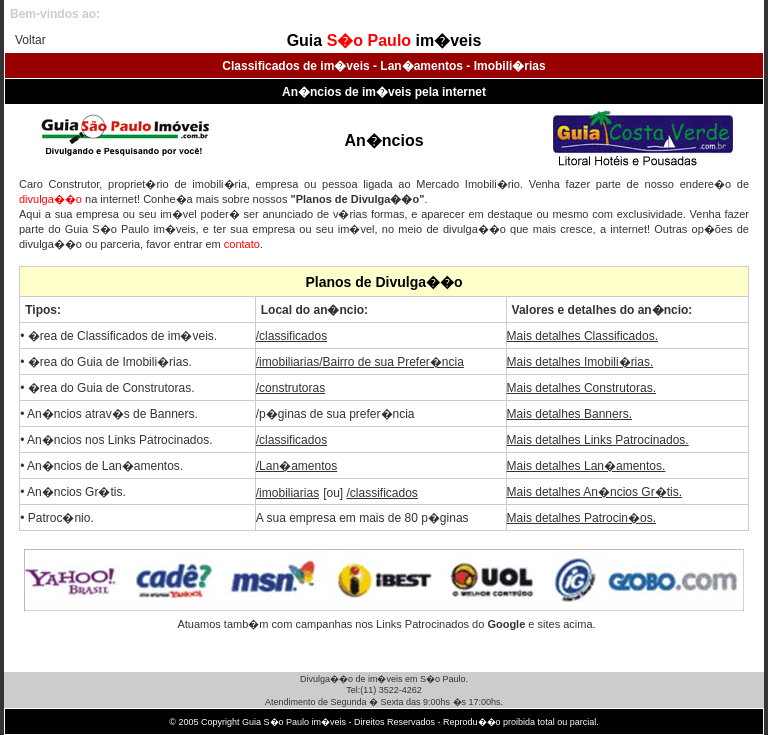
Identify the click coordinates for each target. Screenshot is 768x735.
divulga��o (50, 199)
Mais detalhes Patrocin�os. (581, 518)
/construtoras (290, 388)
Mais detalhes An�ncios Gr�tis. (594, 492)
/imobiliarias (287, 493)
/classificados (291, 336)
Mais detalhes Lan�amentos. (586, 466)
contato (242, 244)
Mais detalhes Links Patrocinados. (598, 440)
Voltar (30, 40)
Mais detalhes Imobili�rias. (580, 362)
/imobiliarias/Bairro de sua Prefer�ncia (360, 362)
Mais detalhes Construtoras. (581, 388)
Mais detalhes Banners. (569, 414)
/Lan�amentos (296, 466)
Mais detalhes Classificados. (582, 336)
